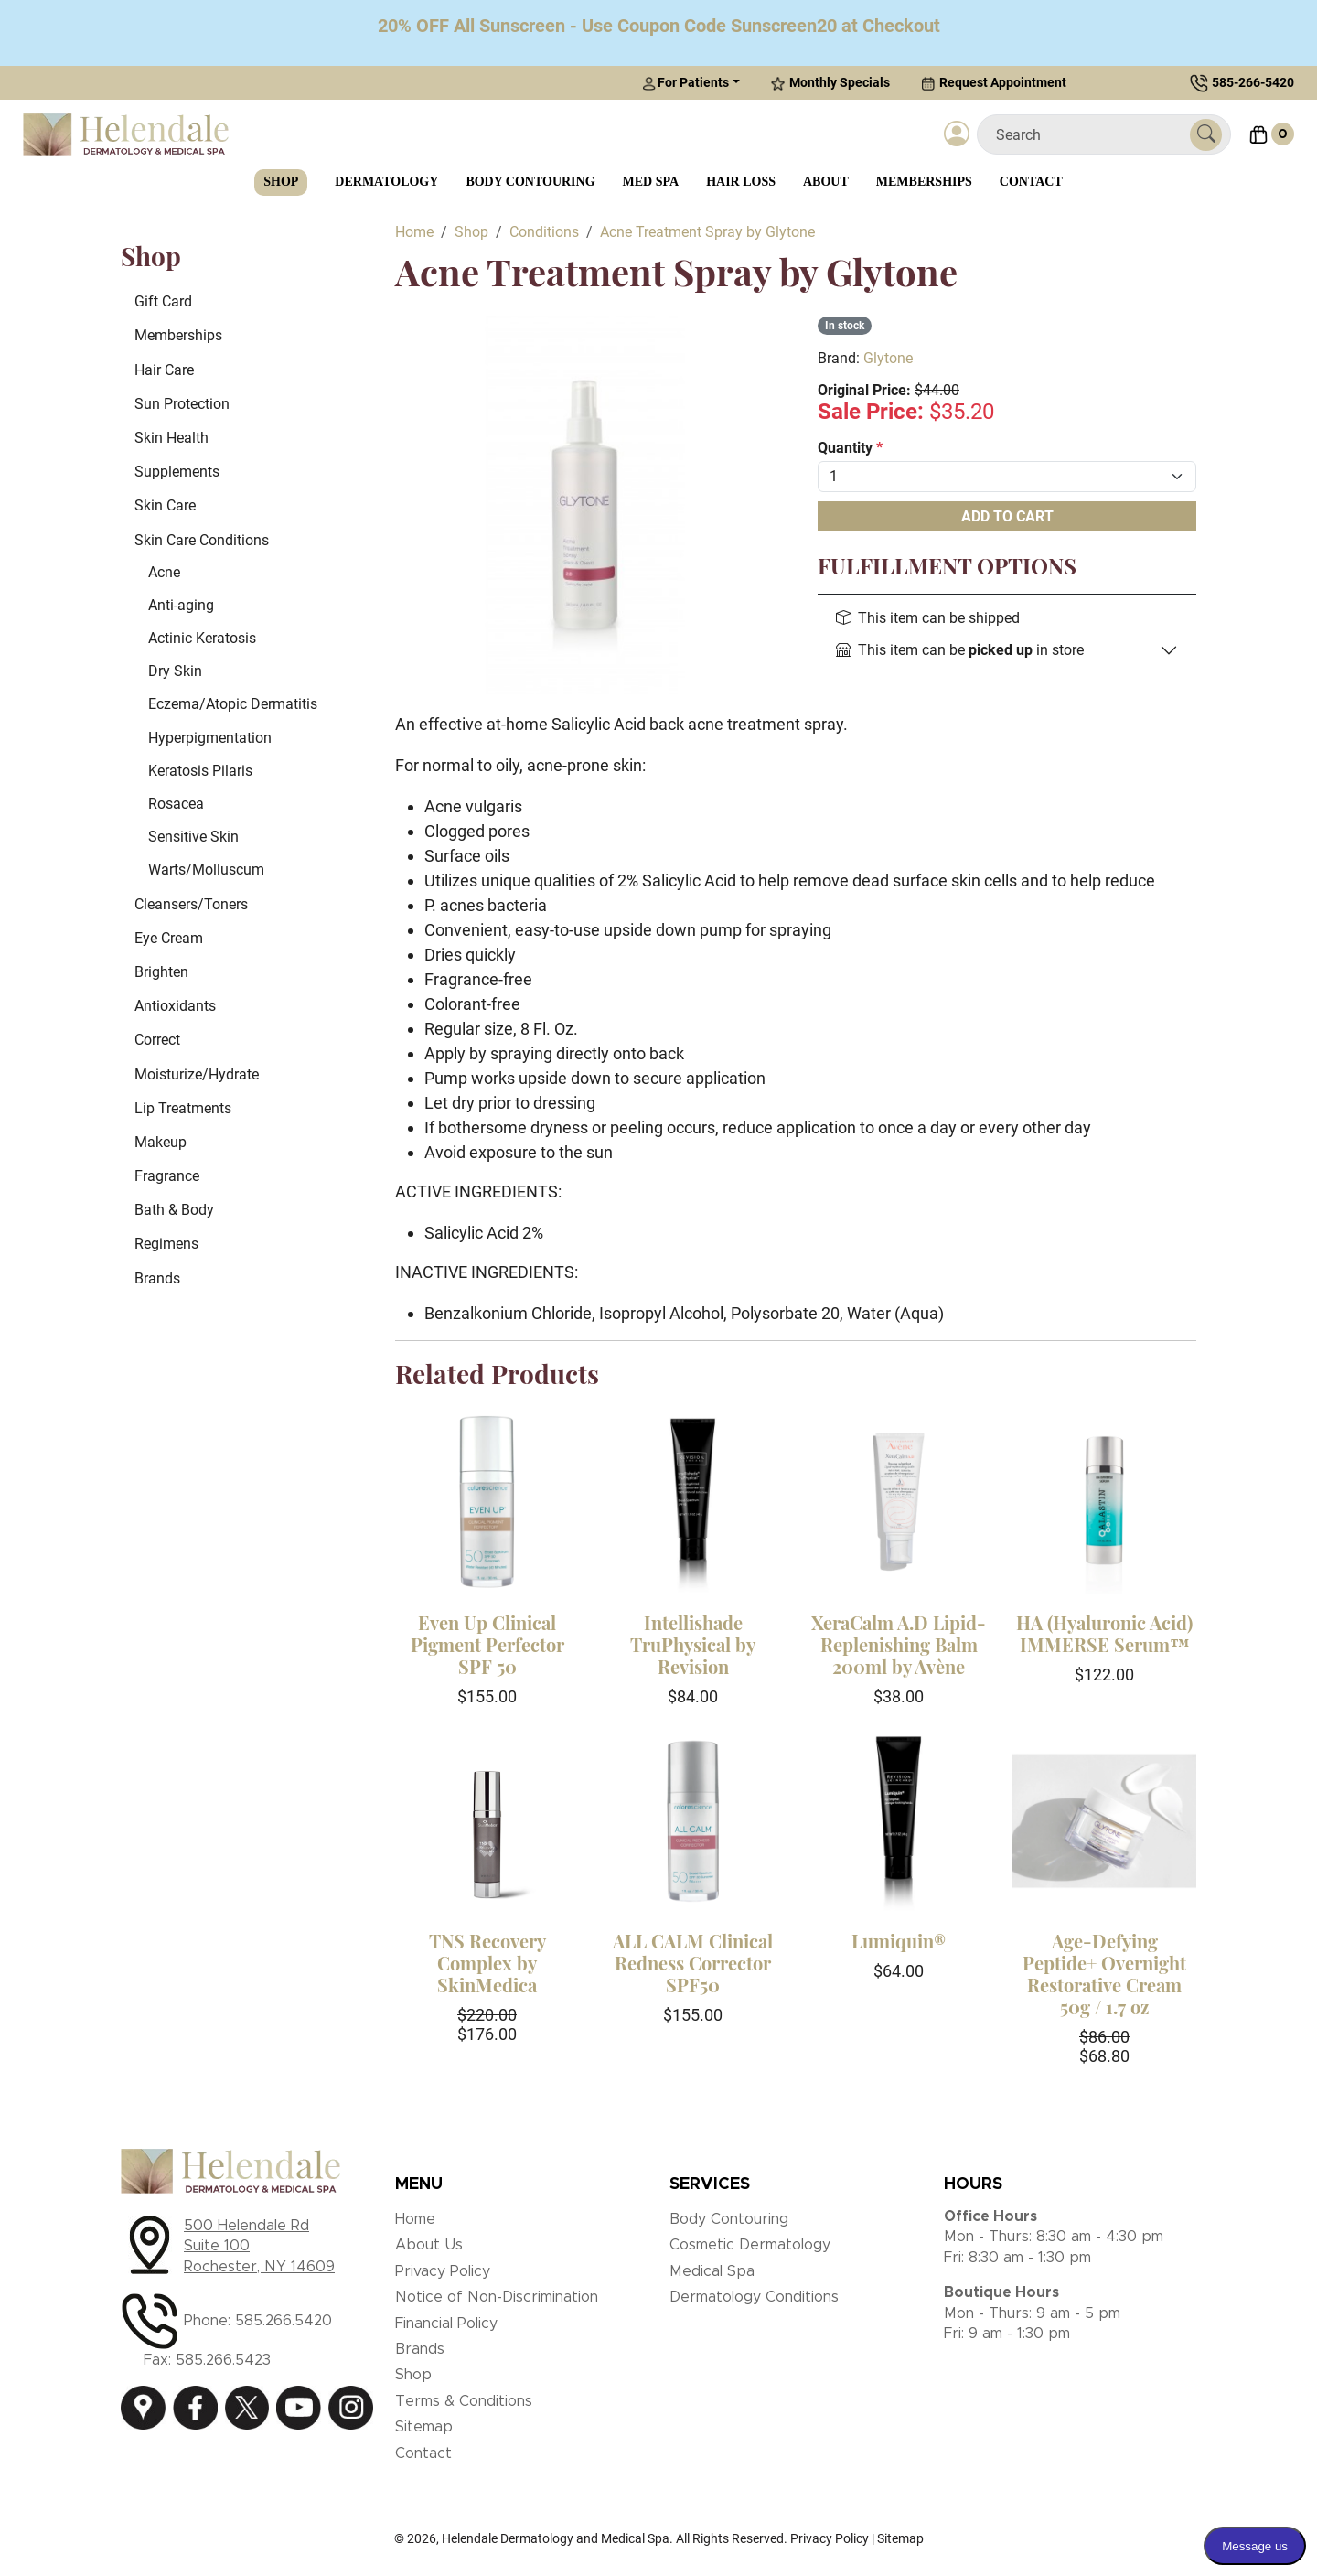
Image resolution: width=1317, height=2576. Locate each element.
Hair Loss (741, 181)
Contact (1031, 181)
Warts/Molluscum (206, 869)
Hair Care (164, 370)
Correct (157, 1039)
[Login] (956, 134)
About (826, 181)
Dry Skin (175, 671)
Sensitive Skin (193, 836)
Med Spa (651, 181)
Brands (157, 1278)
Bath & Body (174, 1209)
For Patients (685, 83)
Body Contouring (530, 181)
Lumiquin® (898, 1940)
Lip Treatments (182, 1108)
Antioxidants (175, 1005)
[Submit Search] (1205, 135)
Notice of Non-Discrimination (496, 2297)
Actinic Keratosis (202, 638)
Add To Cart (1007, 516)
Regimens (166, 1243)
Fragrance (166, 1176)
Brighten (161, 972)
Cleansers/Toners (191, 904)
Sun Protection (182, 404)
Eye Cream (168, 938)
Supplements (177, 471)
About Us (429, 2245)
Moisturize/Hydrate (196, 1074)
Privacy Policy (442, 2271)
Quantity (850, 447)
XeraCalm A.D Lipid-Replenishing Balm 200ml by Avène (898, 1644)
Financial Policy (446, 2323)
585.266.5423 (223, 2360)
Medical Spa (712, 2271)
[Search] (1090, 135)
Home (415, 2219)
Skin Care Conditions (201, 540)
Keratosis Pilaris (200, 770)
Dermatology (386, 181)
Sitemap (424, 2427)
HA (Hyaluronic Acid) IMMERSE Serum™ (1104, 1633)
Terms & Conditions (463, 2401)
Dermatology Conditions (754, 2297)
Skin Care (165, 505)
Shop (280, 181)
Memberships (924, 181)
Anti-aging (181, 605)
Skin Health (171, 437)
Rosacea (176, 803)
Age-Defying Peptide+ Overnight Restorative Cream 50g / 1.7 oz (1104, 1973)
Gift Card (163, 301)
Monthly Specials (830, 83)
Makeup (160, 1142)
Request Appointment (993, 83)
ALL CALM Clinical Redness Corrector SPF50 (693, 1962)
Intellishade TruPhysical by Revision (692, 1644)
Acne (164, 572)
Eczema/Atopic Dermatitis (232, 704)
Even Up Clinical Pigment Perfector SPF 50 (487, 1644)
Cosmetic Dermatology (749, 2245)
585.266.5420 (283, 2320)
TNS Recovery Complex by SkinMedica (487, 1962)
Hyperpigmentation (210, 737)
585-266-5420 (1253, 82)
